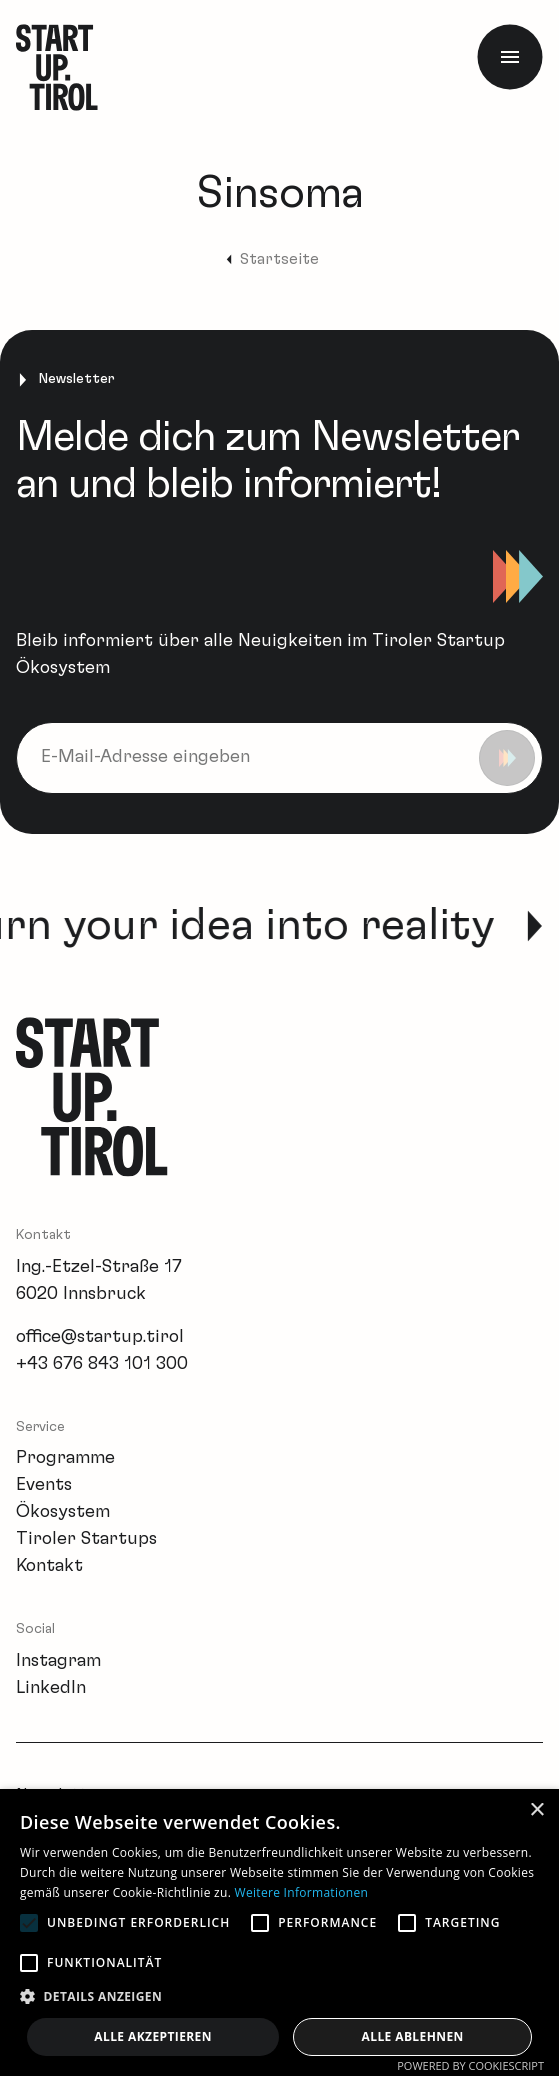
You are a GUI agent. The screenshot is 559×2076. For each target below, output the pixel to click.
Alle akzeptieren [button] (153, 2036)
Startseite (279, 259)
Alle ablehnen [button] (413, 2036)
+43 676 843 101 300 (102, 1364)
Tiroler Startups (86, 1539)
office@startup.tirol (100, 1337)
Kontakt (49, 1566)
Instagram (58, 1661)
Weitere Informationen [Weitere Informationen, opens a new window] (302, 1892)
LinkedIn (51, 1688)
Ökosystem (63, 1512)
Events (44, 1485)
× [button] (536, 1810)
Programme (65, 1458)
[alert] (279, 1932)
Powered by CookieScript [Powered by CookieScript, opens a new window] (470, 2065)
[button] (279, 1996)
